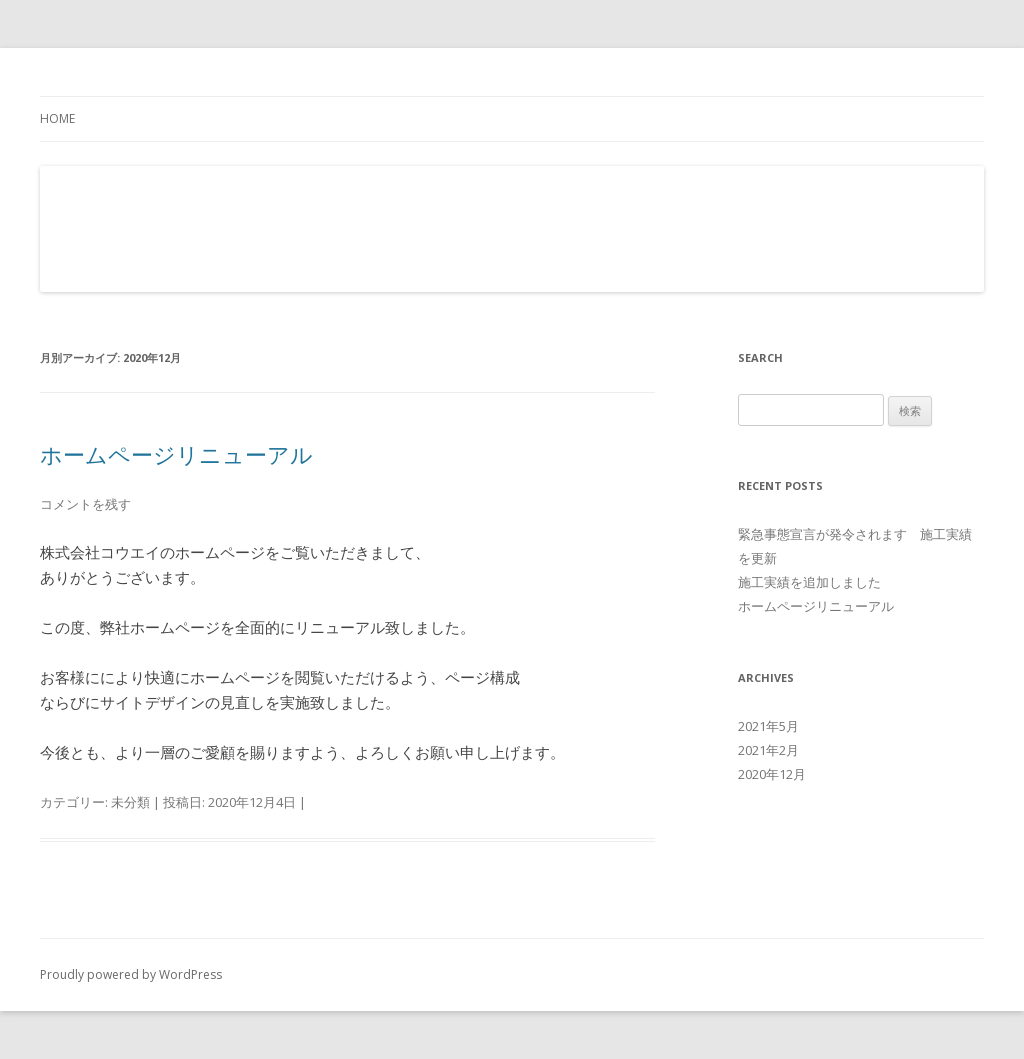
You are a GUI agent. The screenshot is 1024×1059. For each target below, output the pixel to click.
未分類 (130, 802)
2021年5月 (768, 726)
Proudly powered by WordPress (131, 974)
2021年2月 (768, 750)
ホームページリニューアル (176, 454)
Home (57, 118)
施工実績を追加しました (809, 582)
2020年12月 (772, 774)
